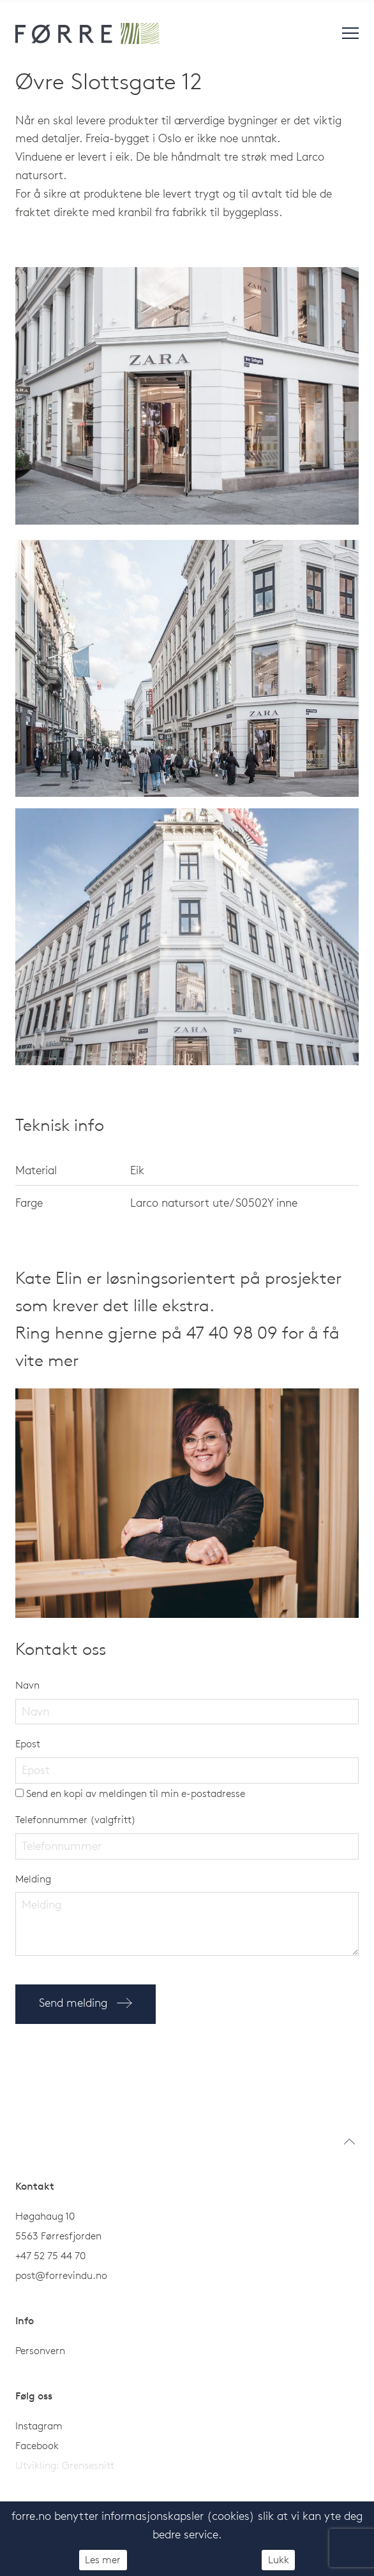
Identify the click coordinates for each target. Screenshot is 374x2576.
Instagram (39, 2425)
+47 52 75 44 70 (50, 2255)
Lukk (278, 2559)
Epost (27, 1743)
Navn (27, 1684)
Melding (33, 1878)
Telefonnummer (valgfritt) (75, 1819)
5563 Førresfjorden (58, 2235)
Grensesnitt (88, 2465)
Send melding (85, 2002)
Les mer (103, 2559)
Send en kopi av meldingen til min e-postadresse (130, 1793)
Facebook (37, 2445)
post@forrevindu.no (62, 2275)
